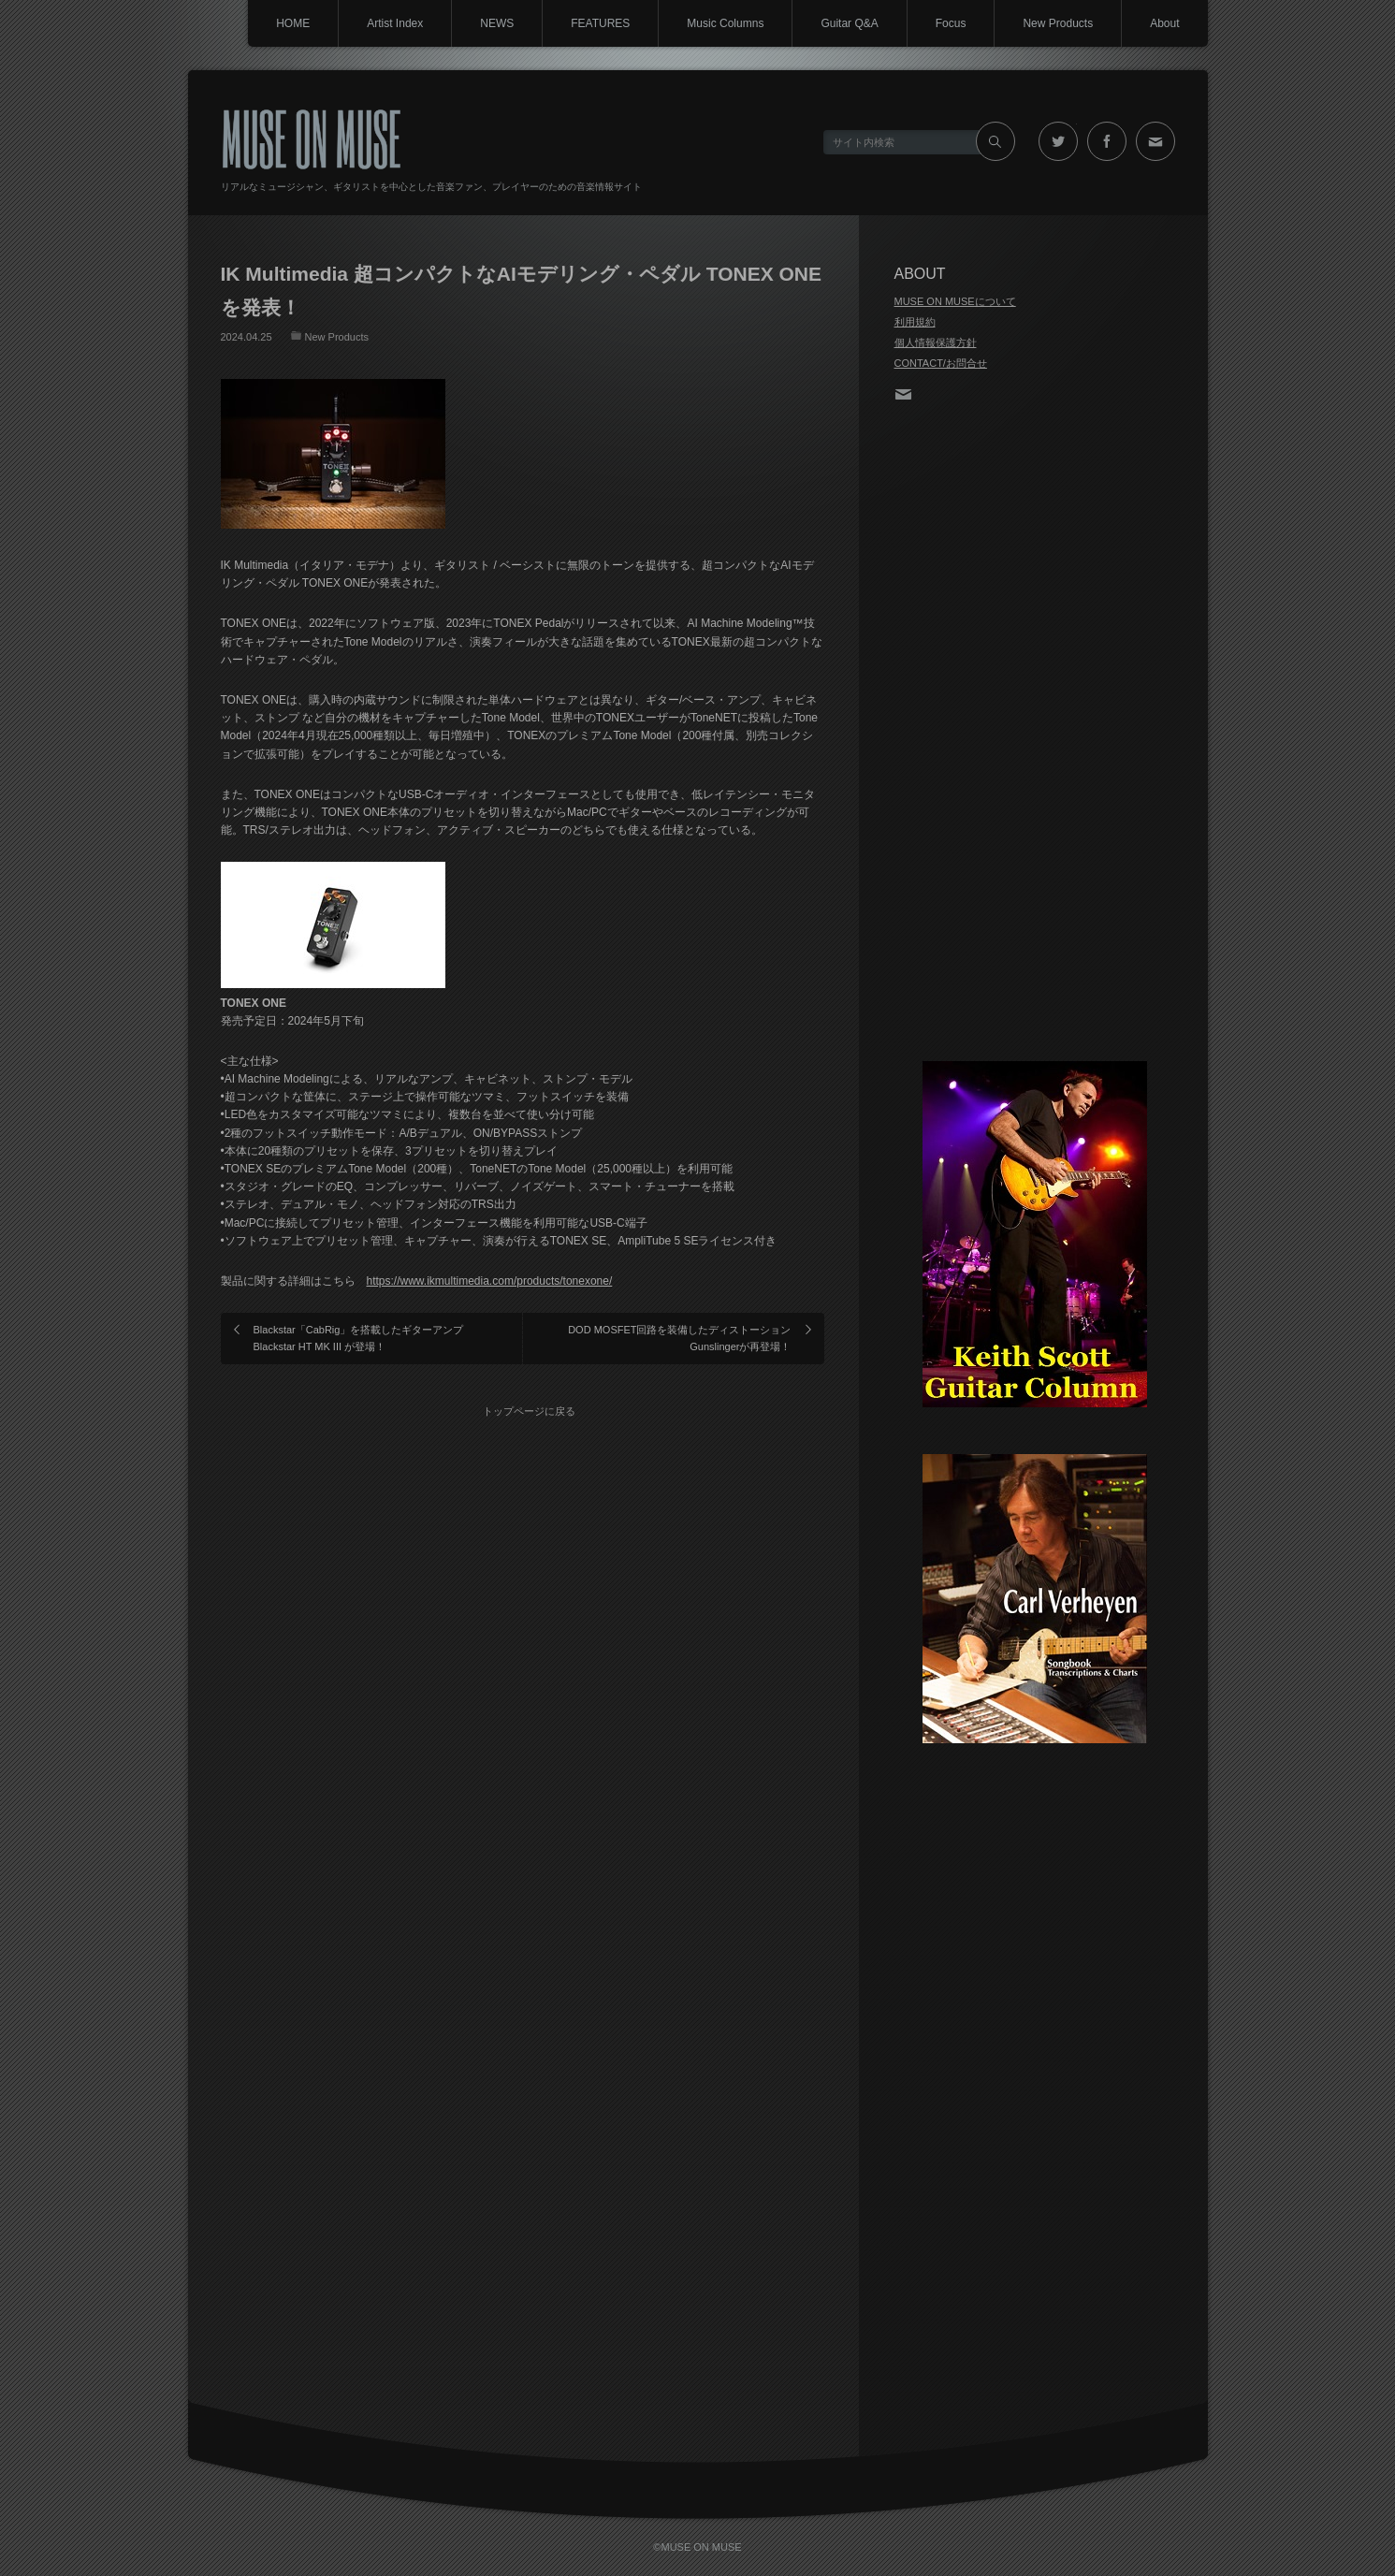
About (1164, 23)
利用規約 (915, 321)
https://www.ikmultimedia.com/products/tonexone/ (490, 1281)
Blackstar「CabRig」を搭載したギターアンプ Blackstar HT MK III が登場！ (359, 1338)
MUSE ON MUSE (311, 137)
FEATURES (600, 23)
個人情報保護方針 (935, 342)
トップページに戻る (529, 1411)
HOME (293, 23)
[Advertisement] (1034, 733)
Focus (951, 23)
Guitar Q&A (849, 23)
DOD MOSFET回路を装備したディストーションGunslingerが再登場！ (679, 1338)
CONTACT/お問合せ (940, 363)
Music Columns (725, 23)
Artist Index (395, 23)
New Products (1058, 23)
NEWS (497, 23)
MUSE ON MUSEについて (955, 301)
